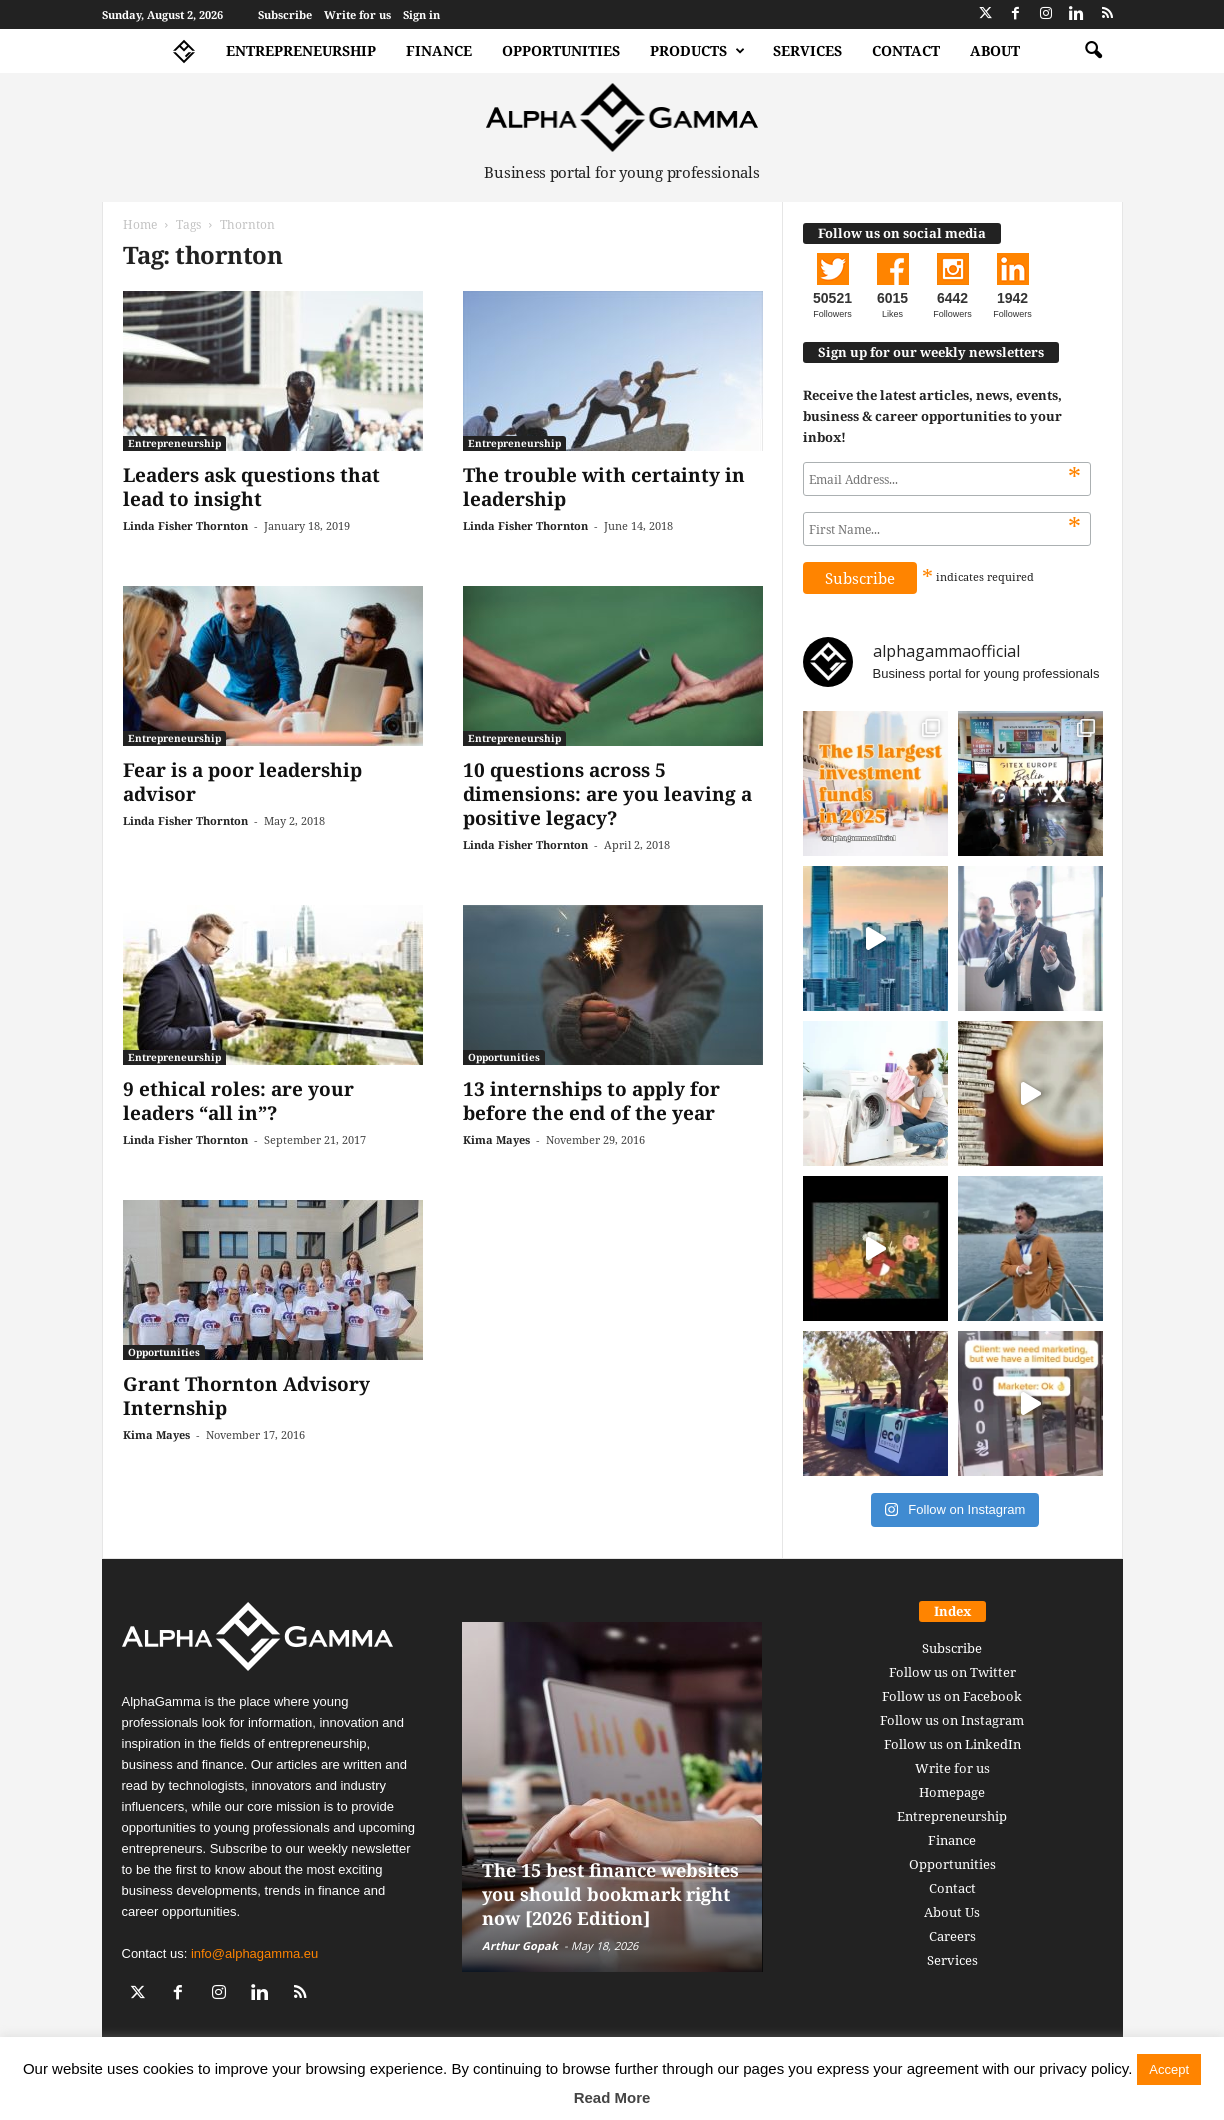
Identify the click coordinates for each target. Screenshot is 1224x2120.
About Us (952, 1912)
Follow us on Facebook (952, 1696)
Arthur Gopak (520, 1945)
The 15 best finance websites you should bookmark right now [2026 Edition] (610, 1894)
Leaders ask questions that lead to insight (251, 487)
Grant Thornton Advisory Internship (246, 1396)
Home (140, 224)
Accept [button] (1169, 2069)
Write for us (357, 14)
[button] (1093, 51)
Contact (906, 50)
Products (697, 51)
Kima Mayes (496, 1139)
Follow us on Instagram (952, 1720)
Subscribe (285, 14)
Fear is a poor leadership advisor (242, 782)
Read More (612, 2097)
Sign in (421, 14)
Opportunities (561, 50)
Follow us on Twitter (952, 1672)
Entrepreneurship (301, 50)
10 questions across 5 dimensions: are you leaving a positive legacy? (607, 794)
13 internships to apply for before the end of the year (591, 1101)
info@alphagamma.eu (254, 1953)
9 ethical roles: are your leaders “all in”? (238, 1101)
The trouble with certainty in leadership (604, 487)
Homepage (952, 1792)
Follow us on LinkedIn (952, 1744)
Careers (952, 1936)
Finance (439, 50)
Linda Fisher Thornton (185, 525)
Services (807, 50)
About (995, 50)
